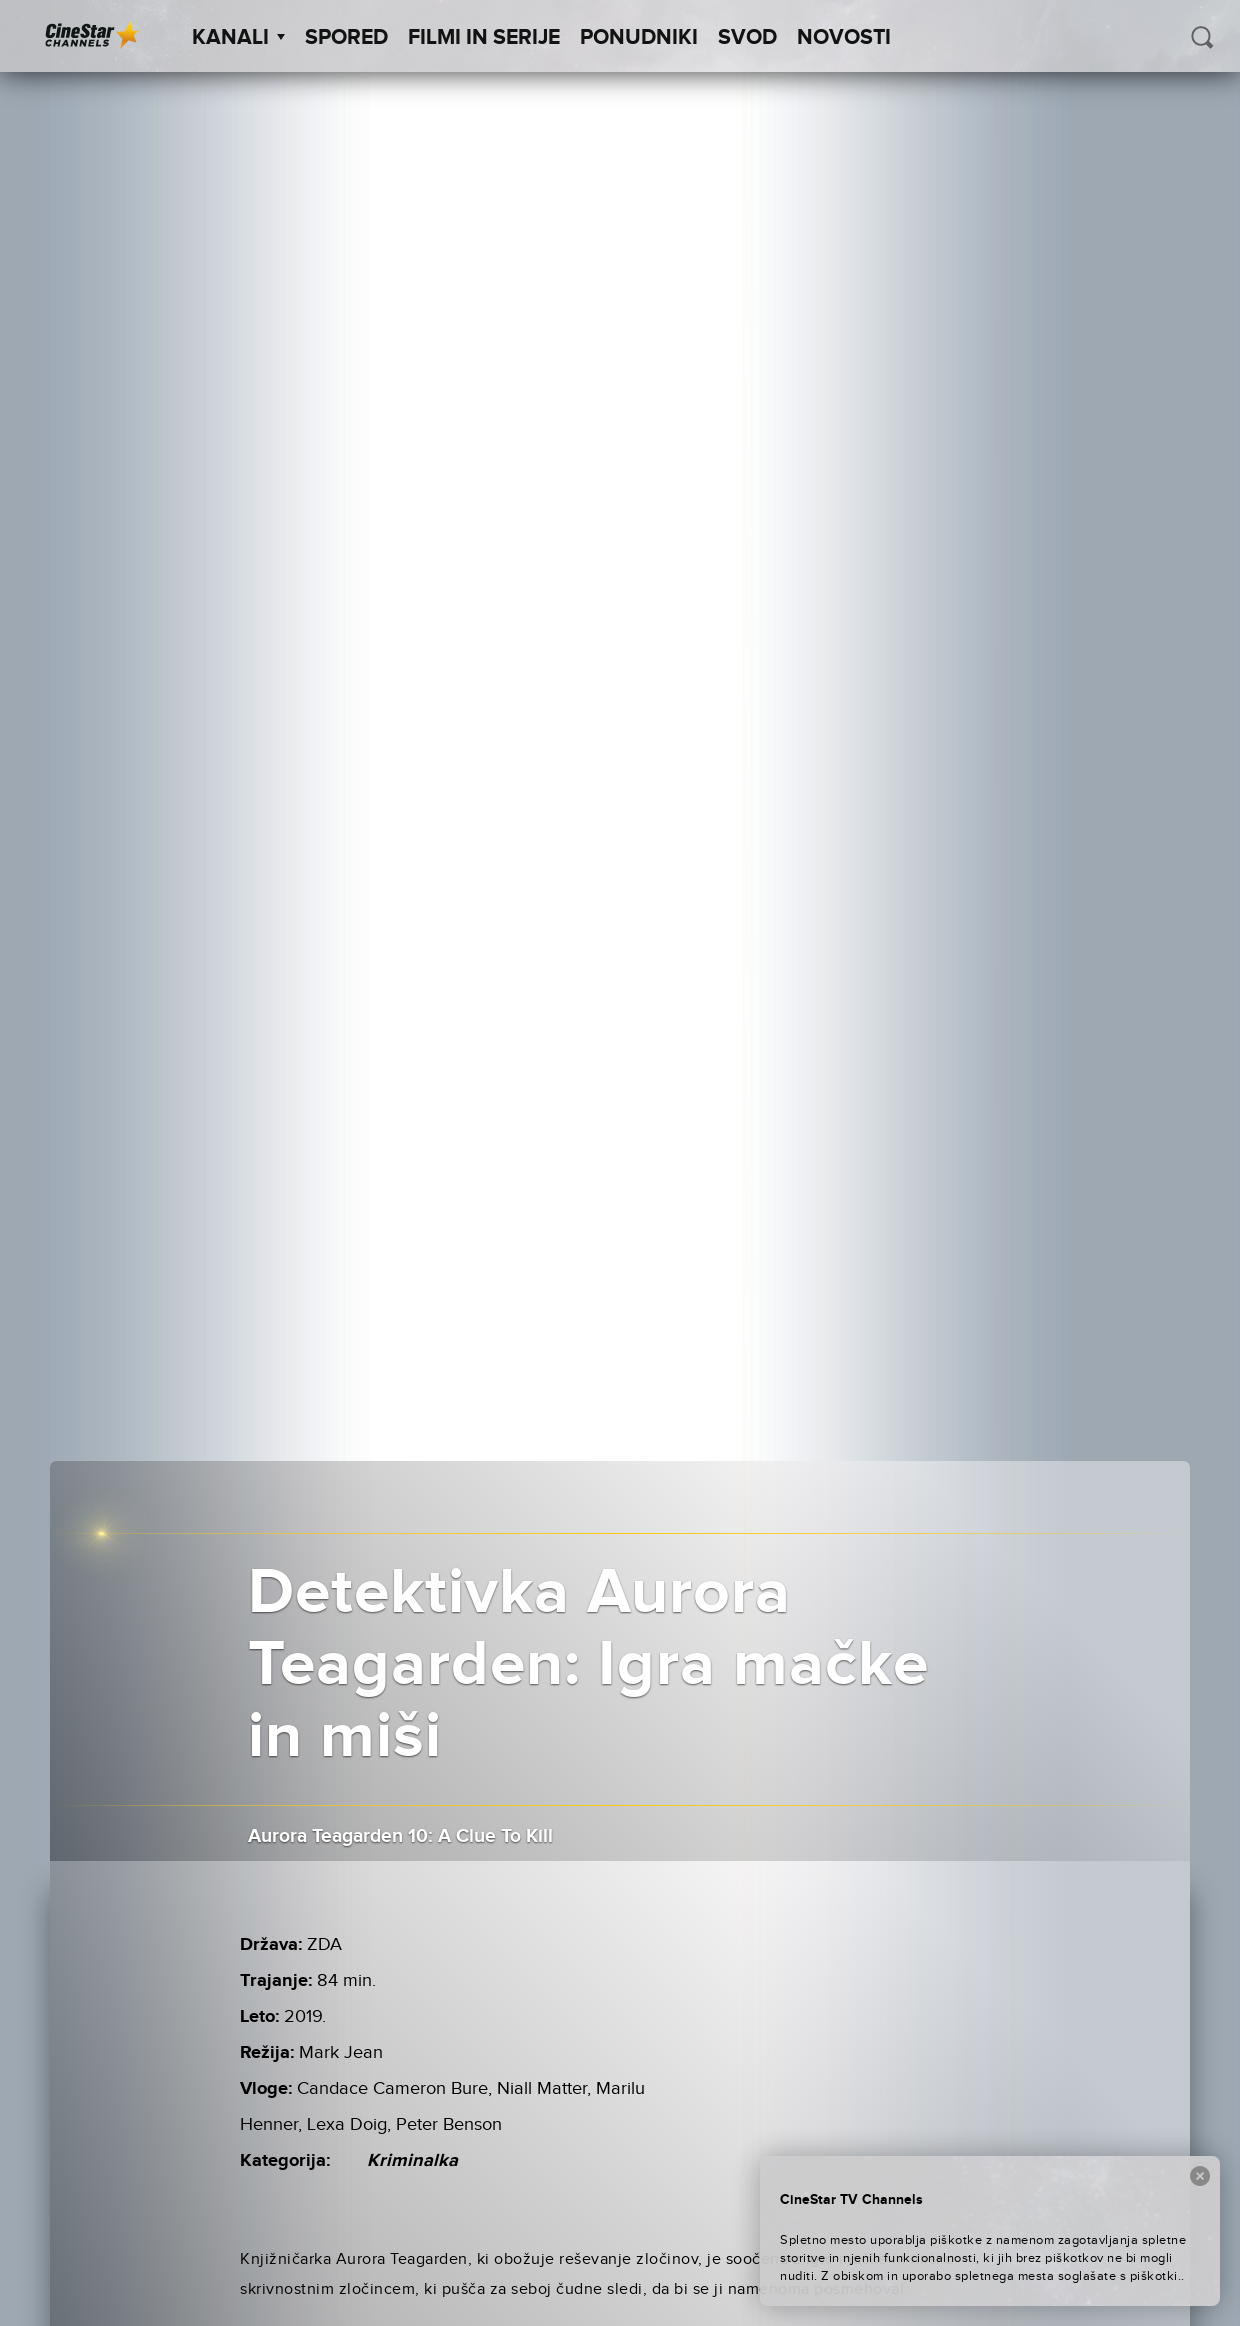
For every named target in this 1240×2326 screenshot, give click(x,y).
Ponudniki (639, 38)
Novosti (844, 38)
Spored (346, 38)
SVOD (747, 38)
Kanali (238, 38)
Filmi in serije (484, 38)
